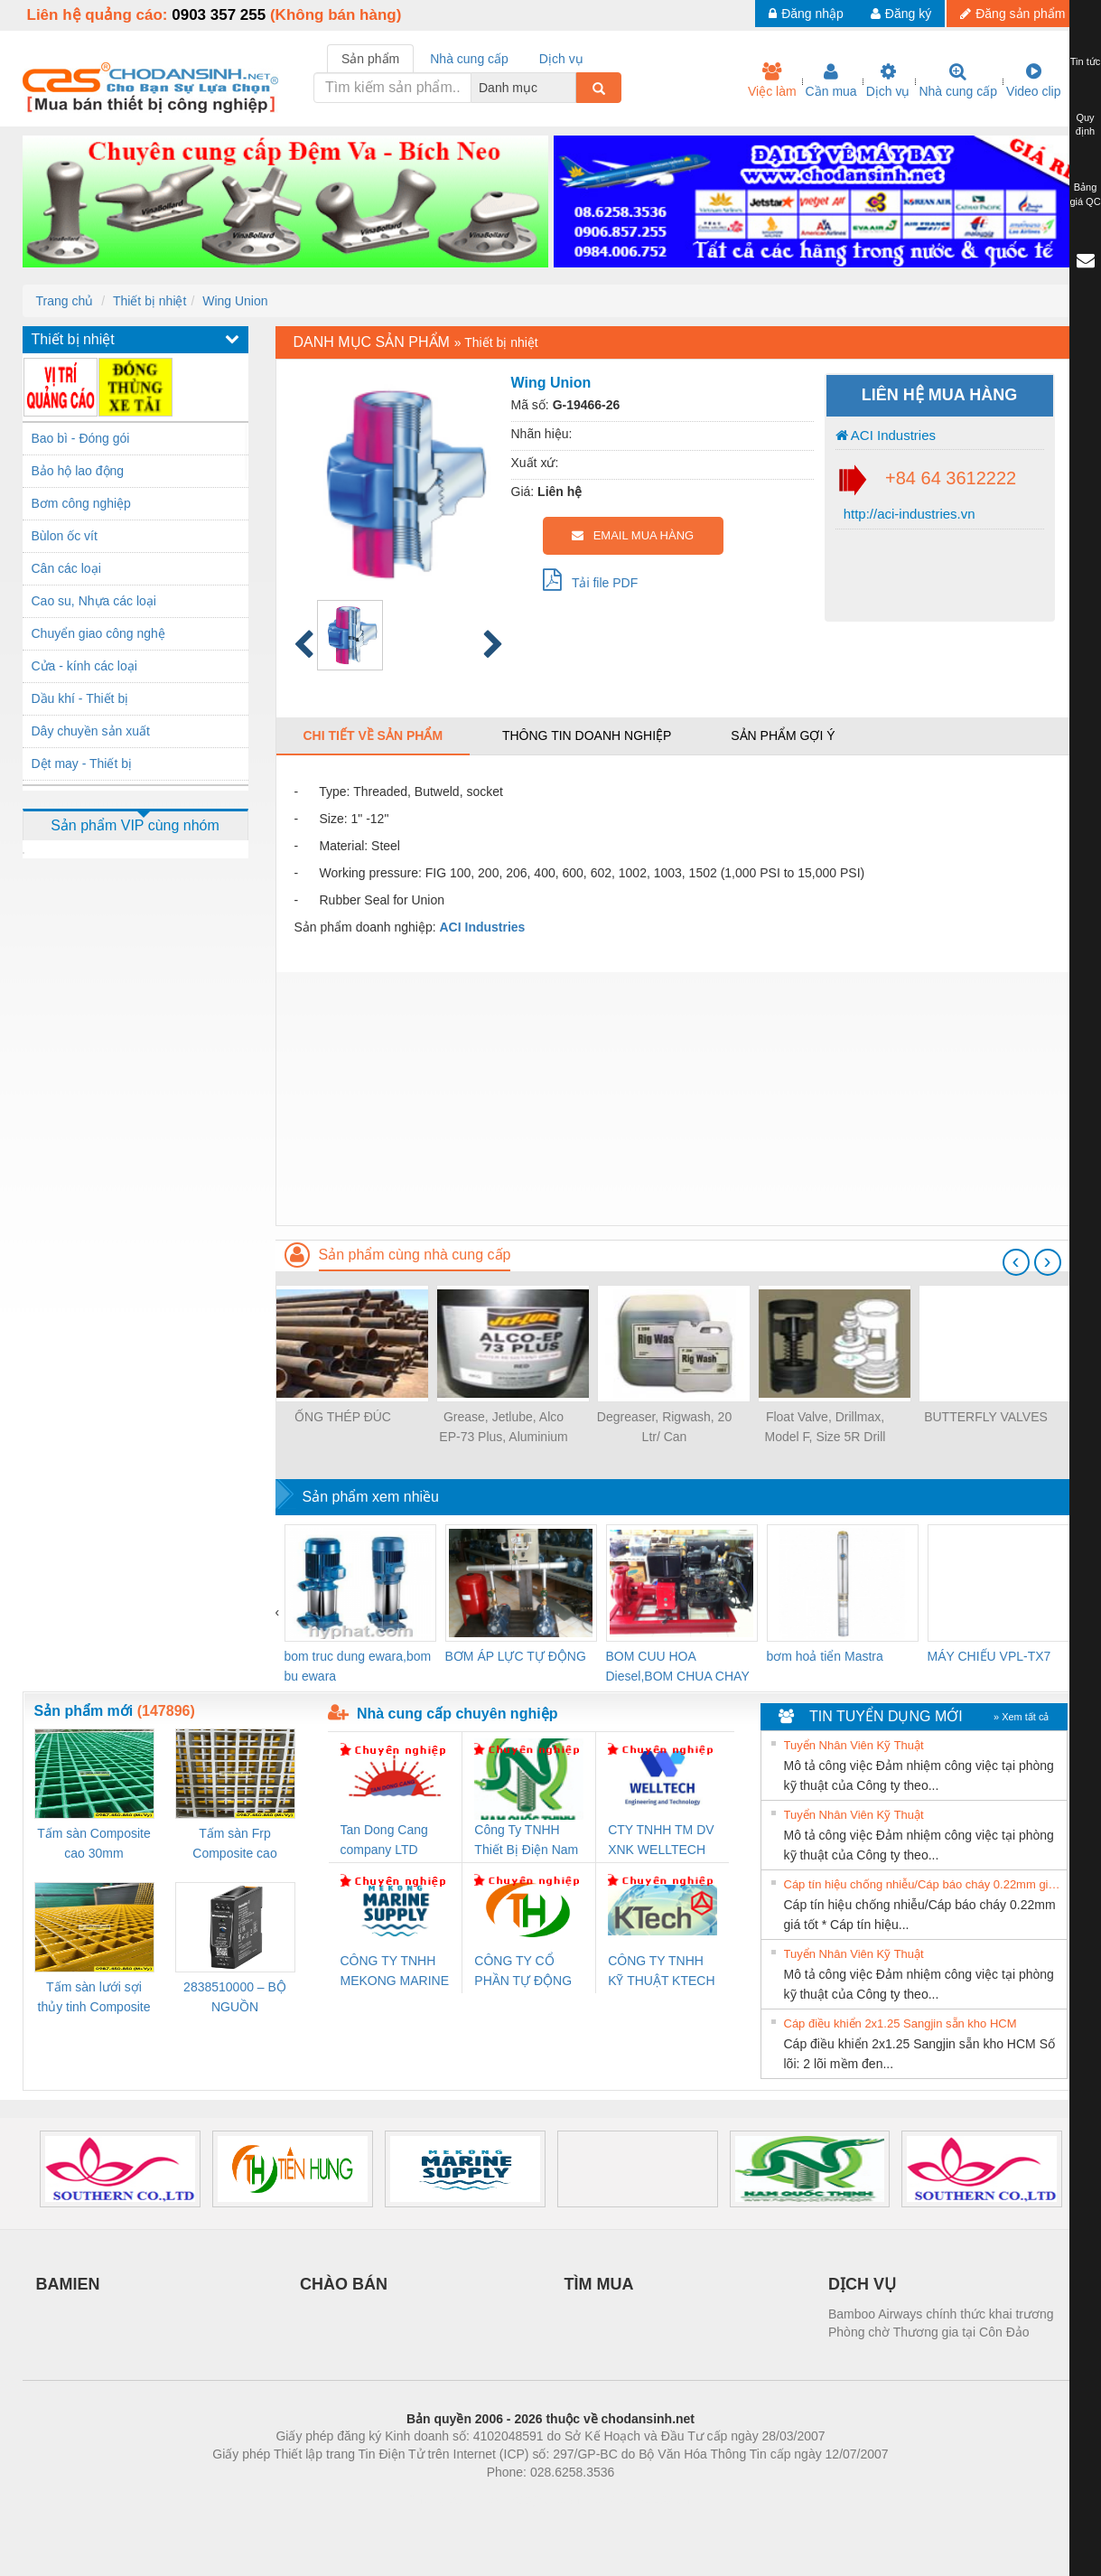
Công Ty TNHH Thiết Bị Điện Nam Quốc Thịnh (526, 1840)
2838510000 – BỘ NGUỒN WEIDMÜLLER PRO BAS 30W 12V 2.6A (235, 1998)
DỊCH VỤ (862, 2284)
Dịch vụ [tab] (561, 59)
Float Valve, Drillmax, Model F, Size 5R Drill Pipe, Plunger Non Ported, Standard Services (825, 1428)
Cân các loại (66, 568)
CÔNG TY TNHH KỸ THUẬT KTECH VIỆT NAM (661, 1972)
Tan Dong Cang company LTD (384, 1839)
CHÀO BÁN (343, 2284)
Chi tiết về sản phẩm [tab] (373, 735)
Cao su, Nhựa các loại (94, 601)
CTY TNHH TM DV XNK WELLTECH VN (661, 1840)
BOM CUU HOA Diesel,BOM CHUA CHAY (678, 1666)
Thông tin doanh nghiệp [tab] (586, 735)
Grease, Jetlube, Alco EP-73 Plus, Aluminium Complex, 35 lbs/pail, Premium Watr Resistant (503, 1428)
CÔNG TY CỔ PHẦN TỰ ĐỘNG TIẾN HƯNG (523, 1972)
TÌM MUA (599, 2284)
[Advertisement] (677, 1098)
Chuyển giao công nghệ (98, 633)
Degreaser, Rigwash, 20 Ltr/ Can (664, 1427)
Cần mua (831, 80)
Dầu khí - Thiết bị (80, 698)
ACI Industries (886, 435)
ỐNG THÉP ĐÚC (342, 1417)
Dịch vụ (888, 80)
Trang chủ (65, 301)
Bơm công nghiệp (81, 503)
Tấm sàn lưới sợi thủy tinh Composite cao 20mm (94, 1998)
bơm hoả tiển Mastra (825, 1656)
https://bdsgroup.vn (527, 2499)
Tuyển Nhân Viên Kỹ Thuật (854, 1745)
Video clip (1033, 80)
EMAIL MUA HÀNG (633, 535)
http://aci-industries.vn (907, 513)
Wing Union (234, 301)
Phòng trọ (435, 2499)
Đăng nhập (806, 13)
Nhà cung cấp (958, 80)
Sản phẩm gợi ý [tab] (783, 735)
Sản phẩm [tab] (370, 59)
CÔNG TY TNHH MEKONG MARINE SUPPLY (395, 1972)
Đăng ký (901, 13)
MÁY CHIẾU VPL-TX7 (989, 1656)
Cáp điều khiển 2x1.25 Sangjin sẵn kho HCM (900, 2023)
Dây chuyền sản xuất (91, 731)
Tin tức (1085, 61)
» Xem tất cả (1022, 1716)
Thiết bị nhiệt (149, 301)
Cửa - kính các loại (84, 666)
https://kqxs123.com (637, 2499)
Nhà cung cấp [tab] (469, 59)
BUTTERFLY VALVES (986, 1417)
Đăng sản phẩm (1012, 13)
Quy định (1085, 124)
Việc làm (772, 80)
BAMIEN (68, 2284)
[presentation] (1016, 1262)
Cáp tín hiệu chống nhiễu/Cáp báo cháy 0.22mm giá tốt (923, 1884)
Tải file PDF (591, 579)
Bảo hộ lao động (78, 471)
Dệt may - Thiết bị (82, 763)
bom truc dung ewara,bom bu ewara (358, 1666)
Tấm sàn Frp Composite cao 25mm (234, 1844)
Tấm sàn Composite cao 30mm (93, 1843)
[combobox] (570, 87)
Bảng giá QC (1084, 194)
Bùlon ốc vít (65, 536)
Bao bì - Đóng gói (81, 438)
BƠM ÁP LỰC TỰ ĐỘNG (515, 1656)
